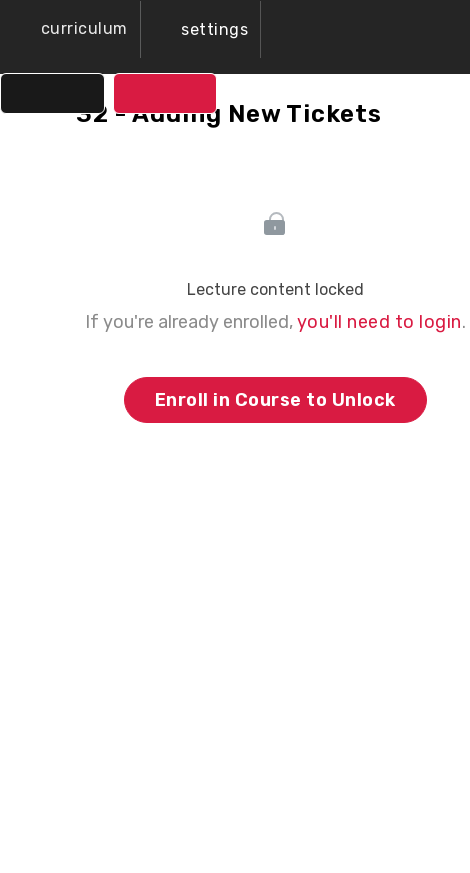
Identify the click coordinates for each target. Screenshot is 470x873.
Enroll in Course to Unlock (275, 400)
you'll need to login (379, 322)
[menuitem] (201, 29)
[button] (70, 29)
